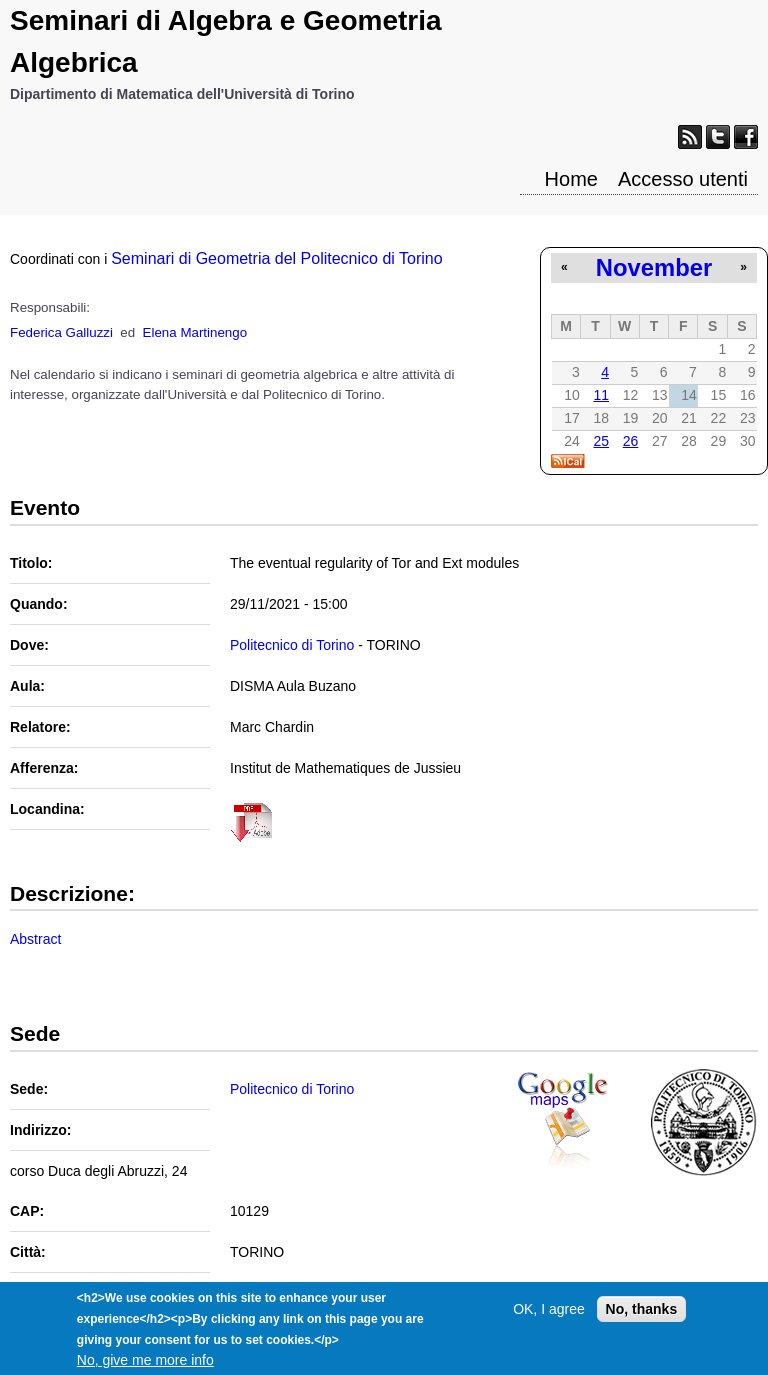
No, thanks (642, 1317)
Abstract (35, 939)
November (654, 267)
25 (601, 441)
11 (601, 395)
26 (631, 441)
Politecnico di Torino (292, 645)
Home (571, 179)
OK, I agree (549, 1317)
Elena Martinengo (195, 332)
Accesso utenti (683, 179)
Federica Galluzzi (61, 332)
